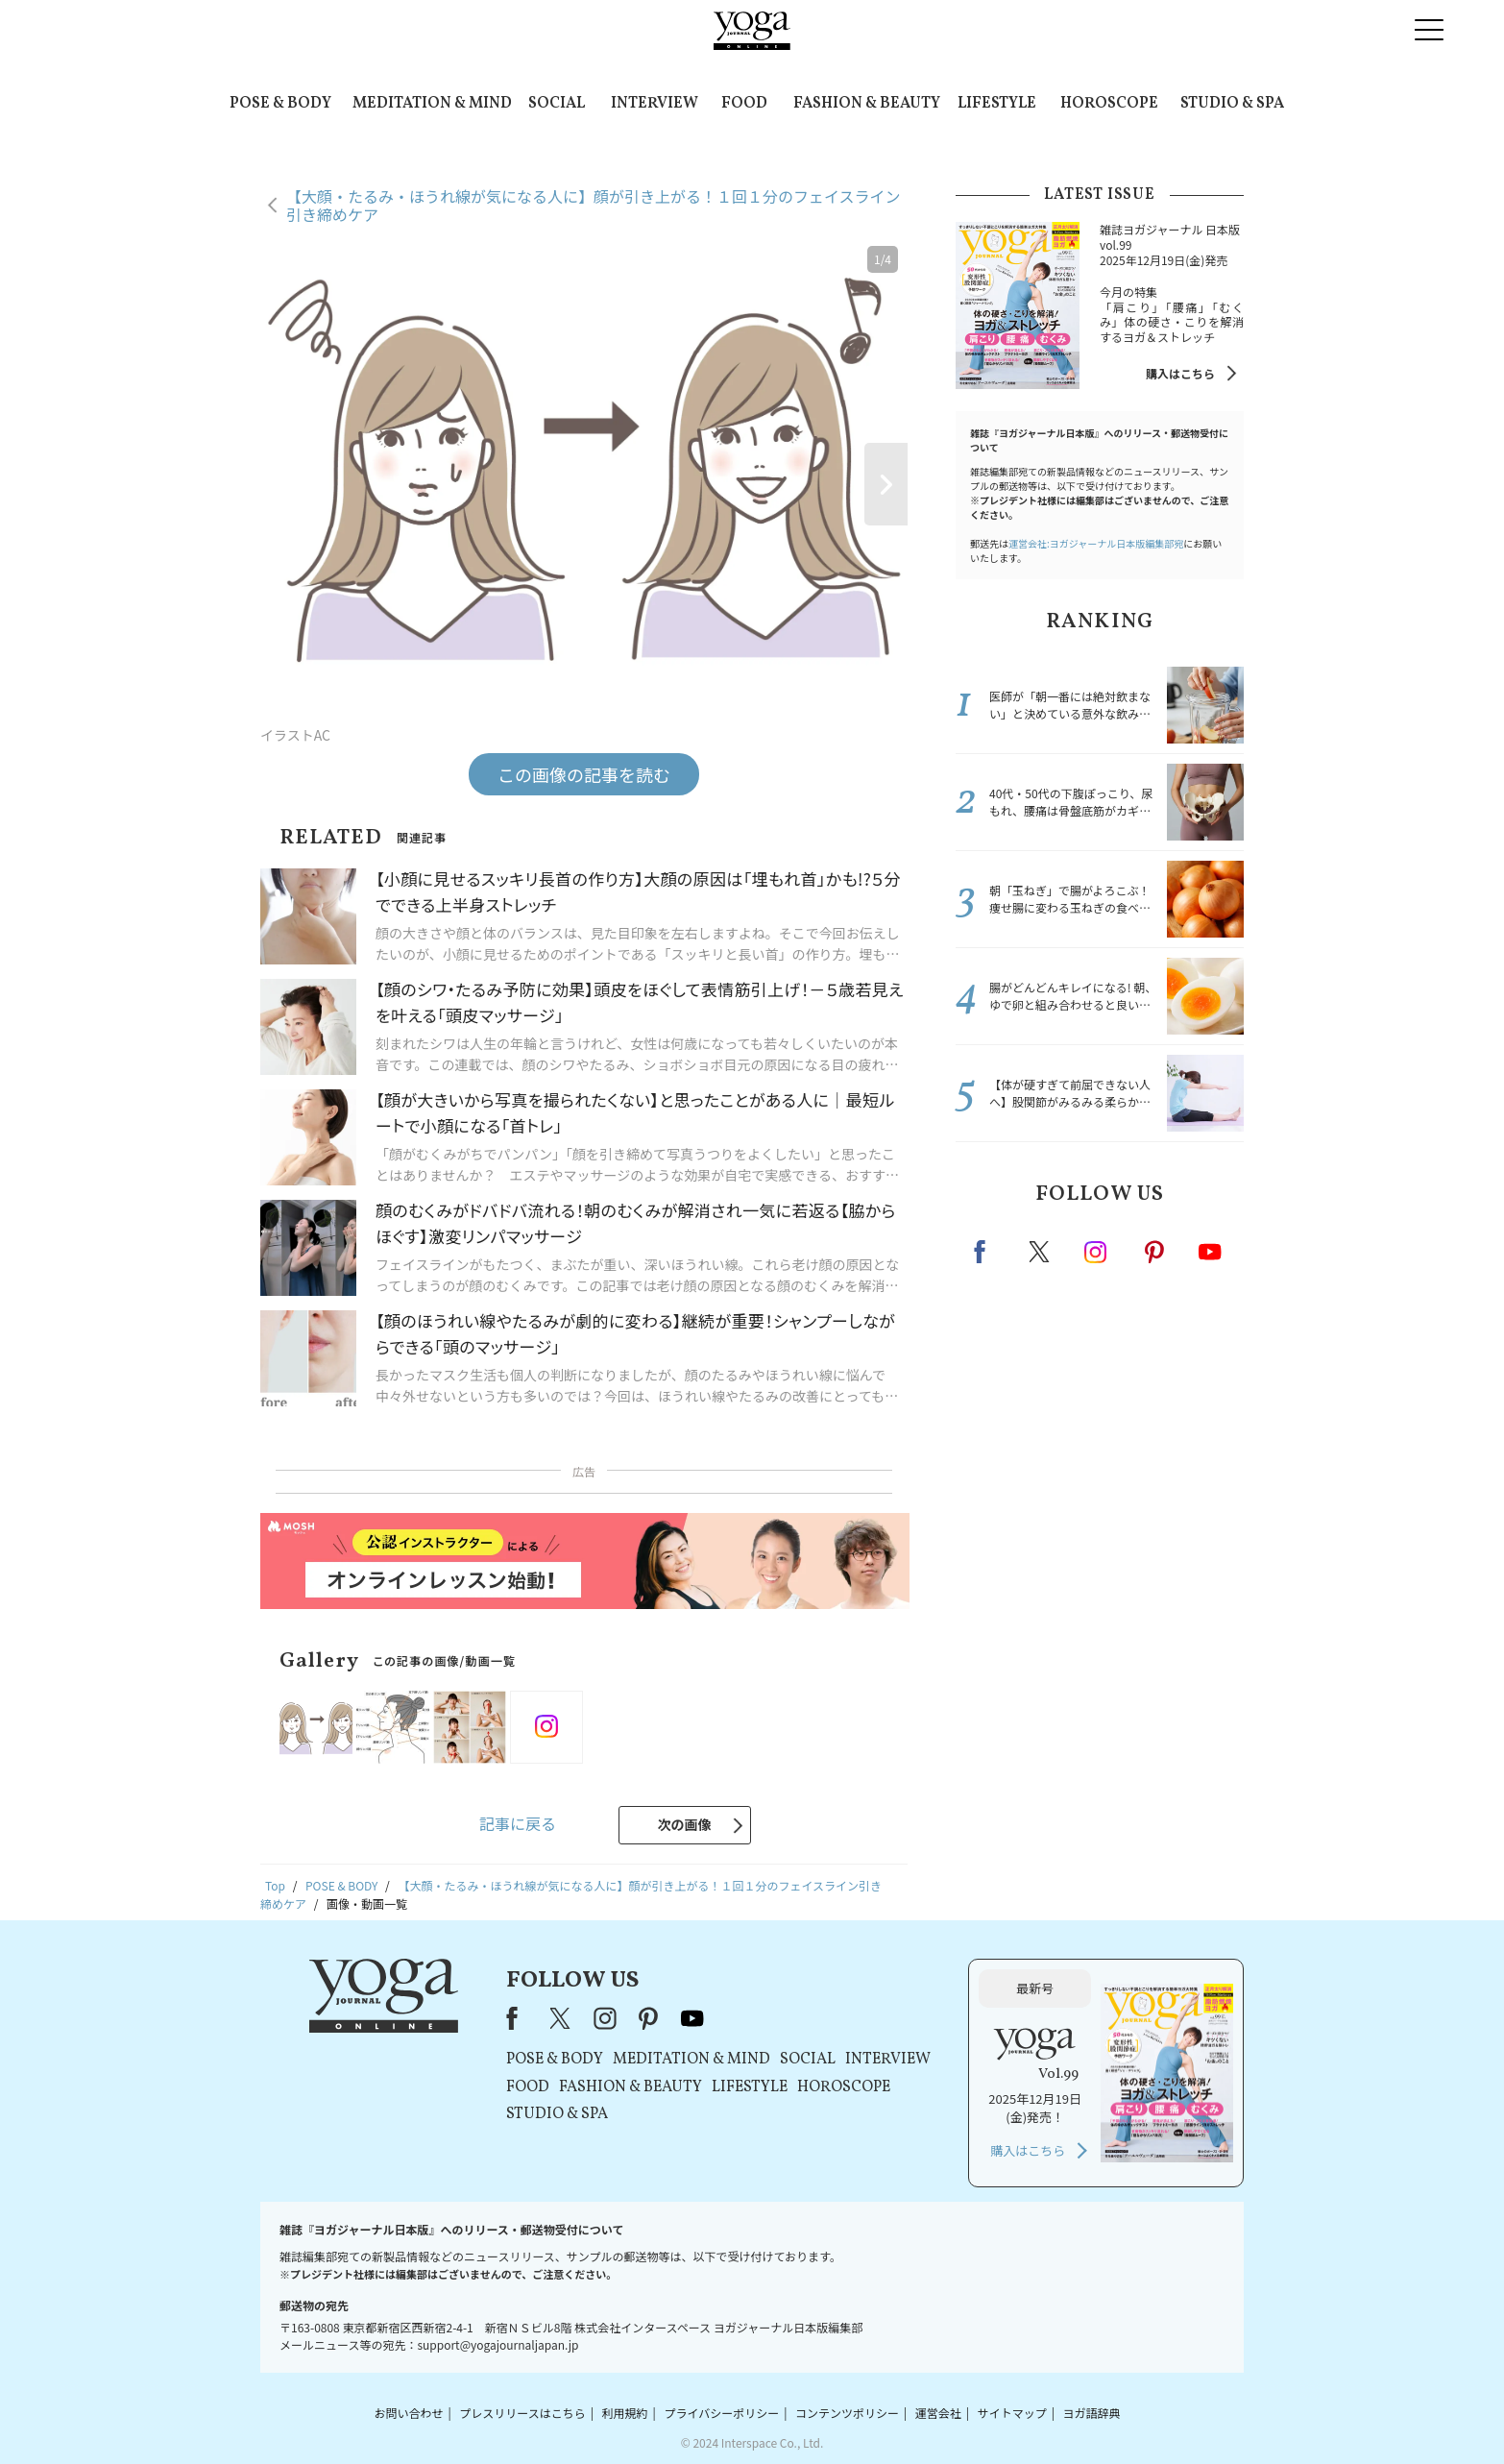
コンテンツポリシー (847, 2412)
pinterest (1155, 1251)
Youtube (1210, 1251)
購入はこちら (1180, 373)
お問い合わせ (408, 2412)
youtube (692, 2018)
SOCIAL (556, 103)
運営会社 (938, 2412)
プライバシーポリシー (721, 2412)
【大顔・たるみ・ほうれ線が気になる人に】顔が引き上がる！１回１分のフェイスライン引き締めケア (593, 205)
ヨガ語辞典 (1092, 2412)
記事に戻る (517, 1823)
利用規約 (625, 2412)
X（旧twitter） (1041, 1251)
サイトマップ (1012, 2412)
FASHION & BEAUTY (866, 103)
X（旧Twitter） (561, 2018)
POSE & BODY (280, 103)
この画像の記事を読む (583, 774)
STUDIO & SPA (1232, 103)
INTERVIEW (654, 103)
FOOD (744, 103)
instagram (1096, 1250)
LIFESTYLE (997, 103)
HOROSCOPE (1109, 103)
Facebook (985, 1251)
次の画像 (685, 1824)
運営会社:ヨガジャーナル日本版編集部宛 (1095, 543)
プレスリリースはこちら (522, 2412)
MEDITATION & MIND (432, 103)
